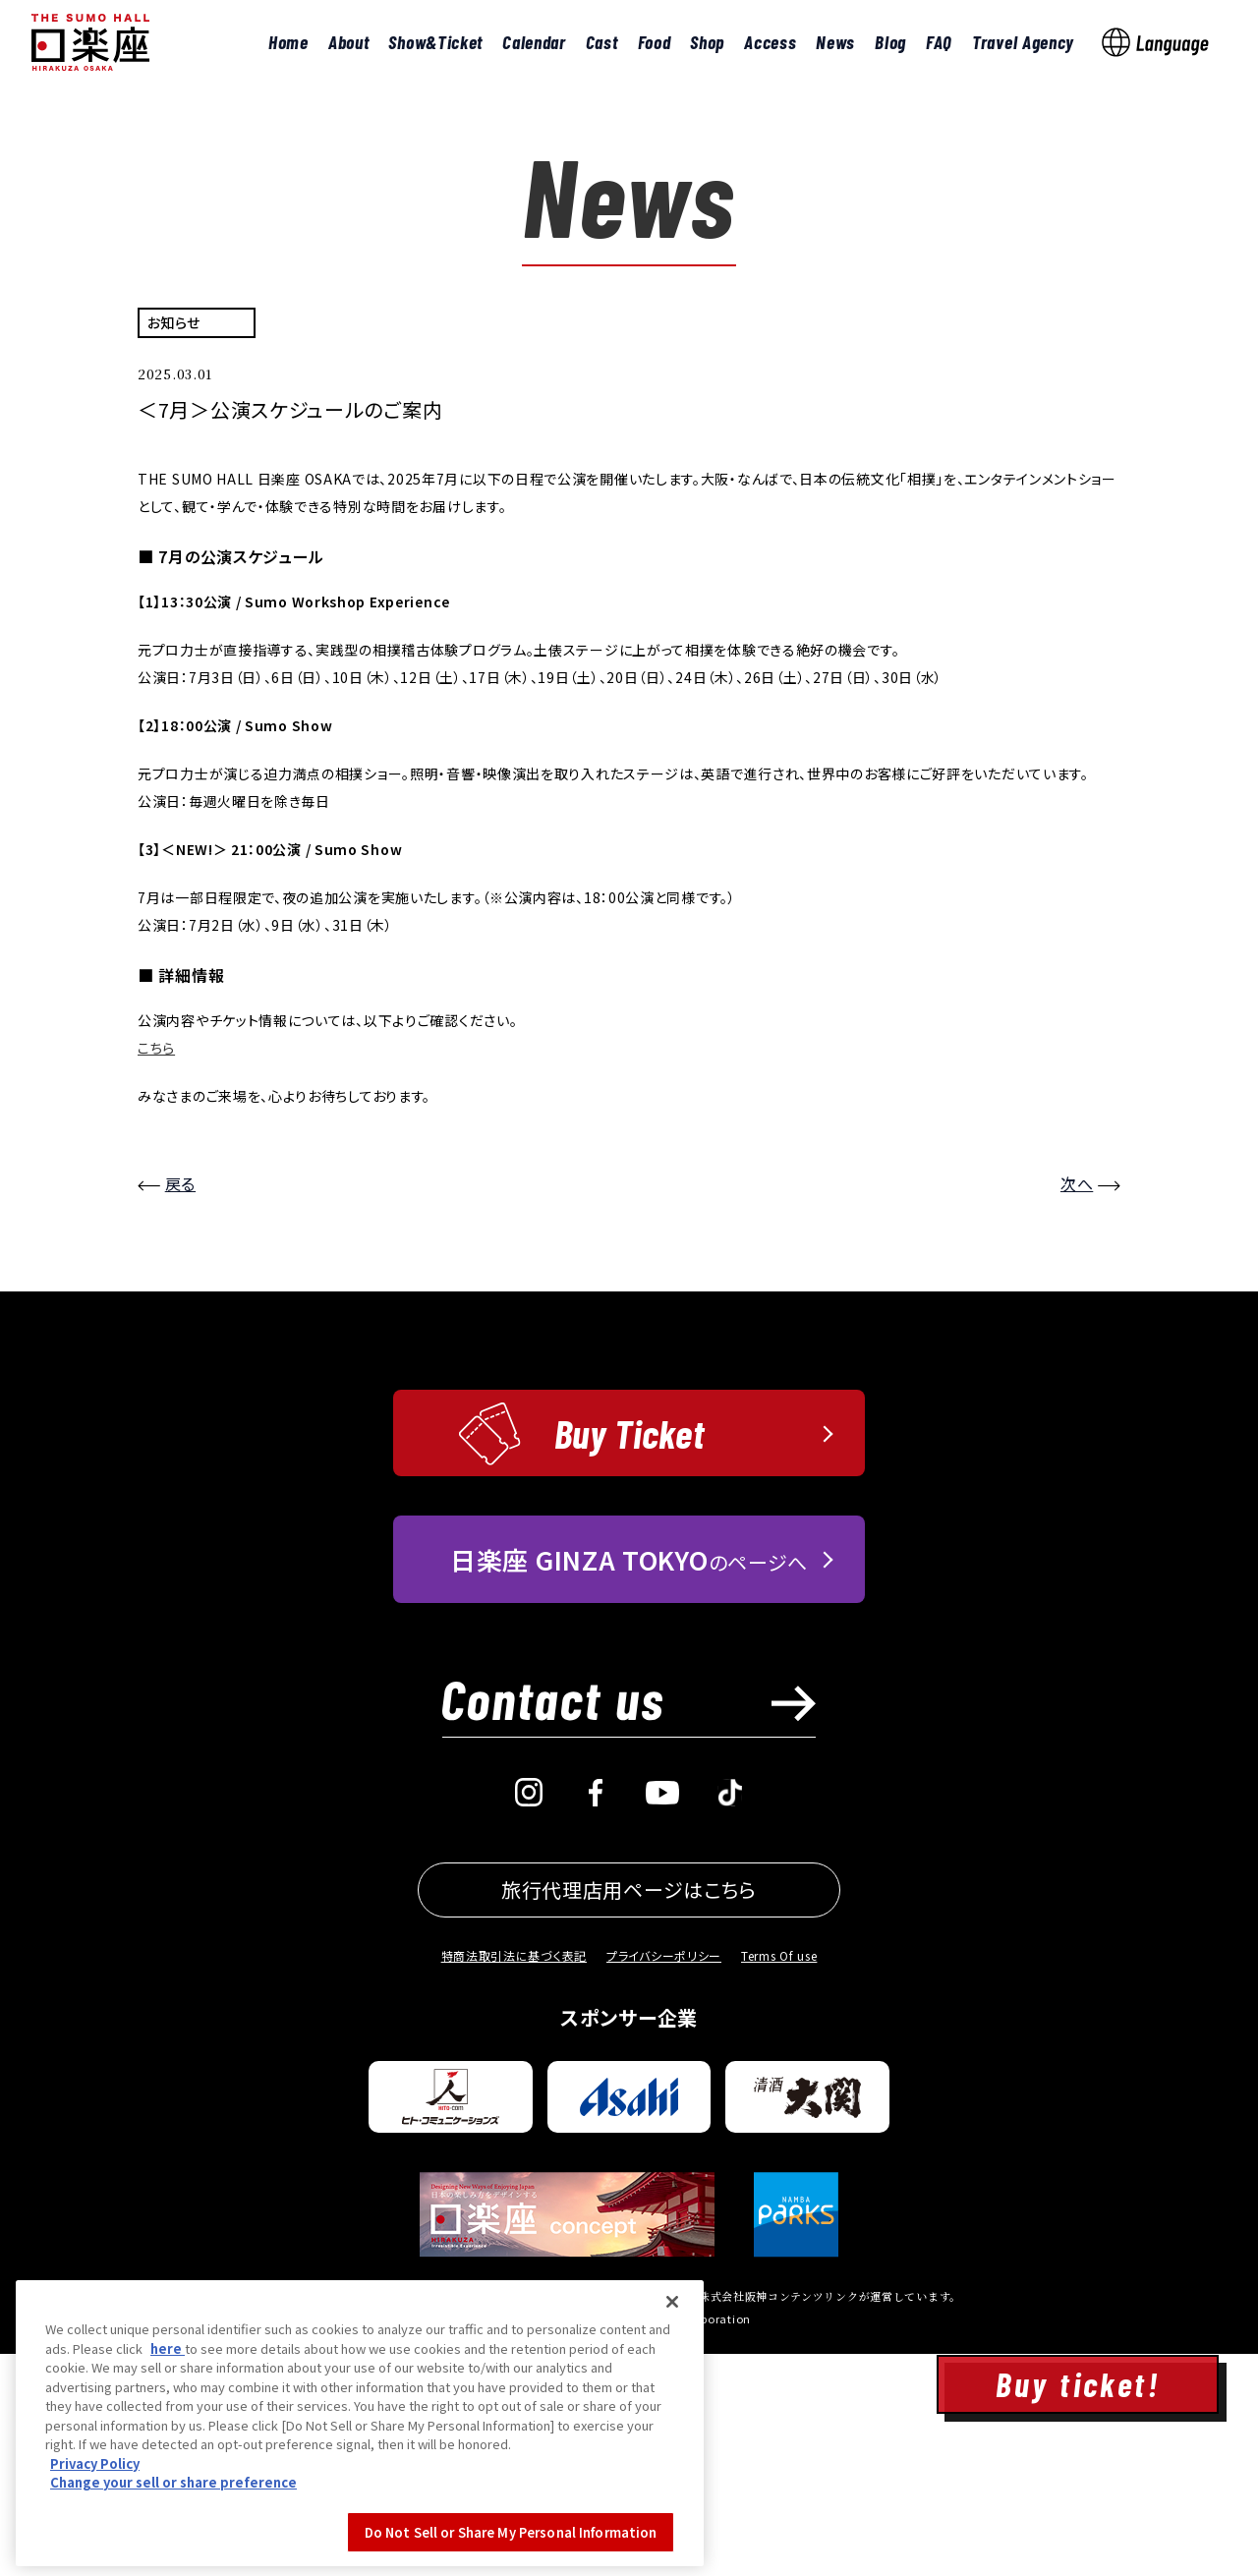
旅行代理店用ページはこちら (629, 2111)
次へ (1076, 1406)
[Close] (672, 2402)
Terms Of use (779, 2177)
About (349, 41)
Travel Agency (1023, 41)
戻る (180, 1406)
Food (654, 41)
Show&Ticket (435, 41)
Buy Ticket (629, 1655)
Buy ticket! (1078, 2384)
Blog (890, 41)
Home (288, 41)
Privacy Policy (95, 2563)
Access (770, 41)
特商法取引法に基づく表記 (514, 2177)
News (835, 41)
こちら (156, 1271)
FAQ (939, 41)
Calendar (534, 41)
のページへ (629, 1781)
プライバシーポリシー (663, 2177)
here (167, 2448)
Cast (602, 41)
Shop (707, 41)
